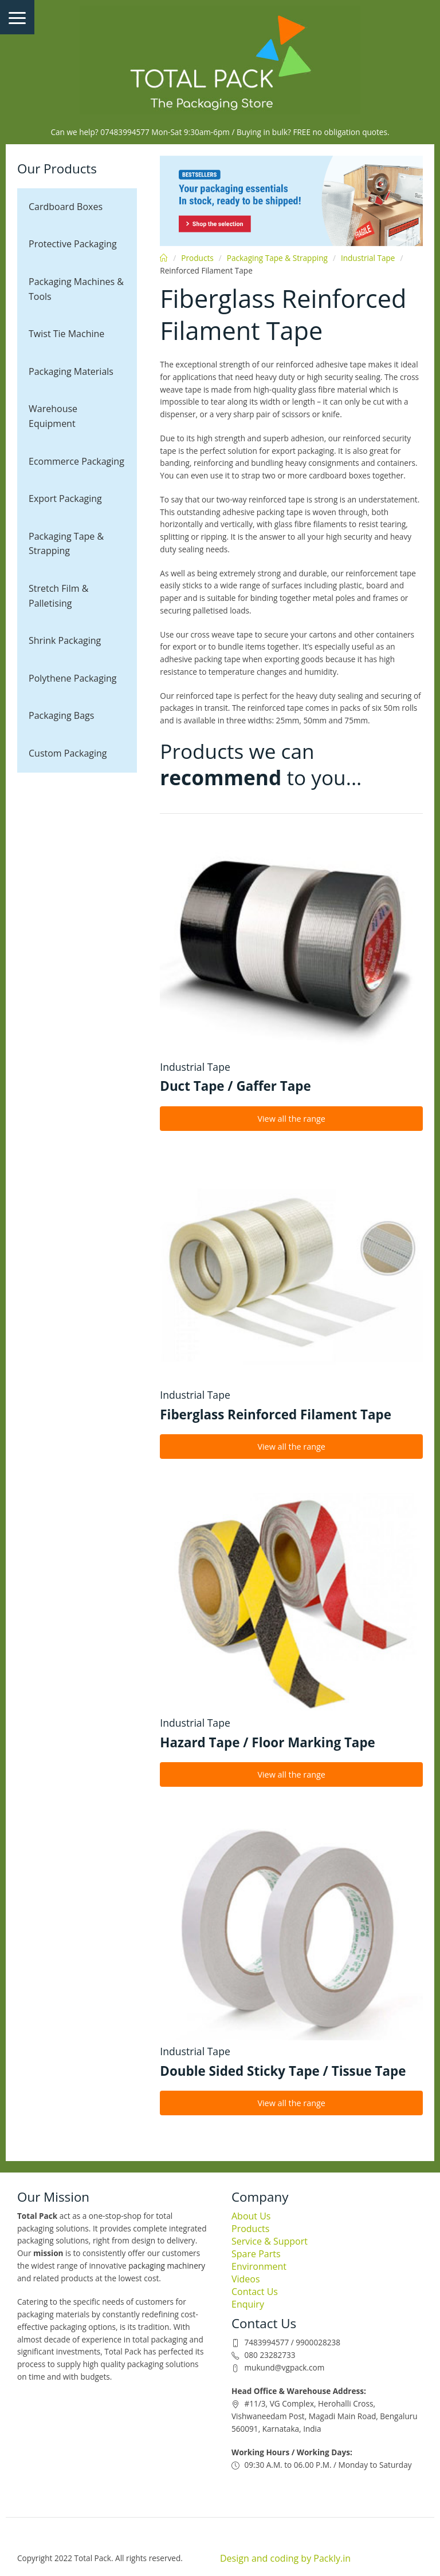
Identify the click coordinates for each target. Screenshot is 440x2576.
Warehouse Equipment (53, 416)
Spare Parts (256, 2253)
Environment (258, 2266)
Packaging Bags (61, 715)
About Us (251, 2216)
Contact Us (254, 2291)
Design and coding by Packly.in (285, 2558)
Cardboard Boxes (66, 206)
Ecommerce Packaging (76, 461)
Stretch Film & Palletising (58, 596)
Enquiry (247, 2304)
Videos (245, 2279)
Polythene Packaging (72, 678)
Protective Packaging (73, 244)
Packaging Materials (71, 371)
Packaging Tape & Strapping (66, 543)
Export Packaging (65, 498)
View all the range (291, 1118)
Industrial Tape (368, 257)
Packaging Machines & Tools (76, 289)
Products (197, 257)
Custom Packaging (68, 753)
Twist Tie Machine (66, 333)
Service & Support (269, 2241)
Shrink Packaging (65, 640)
